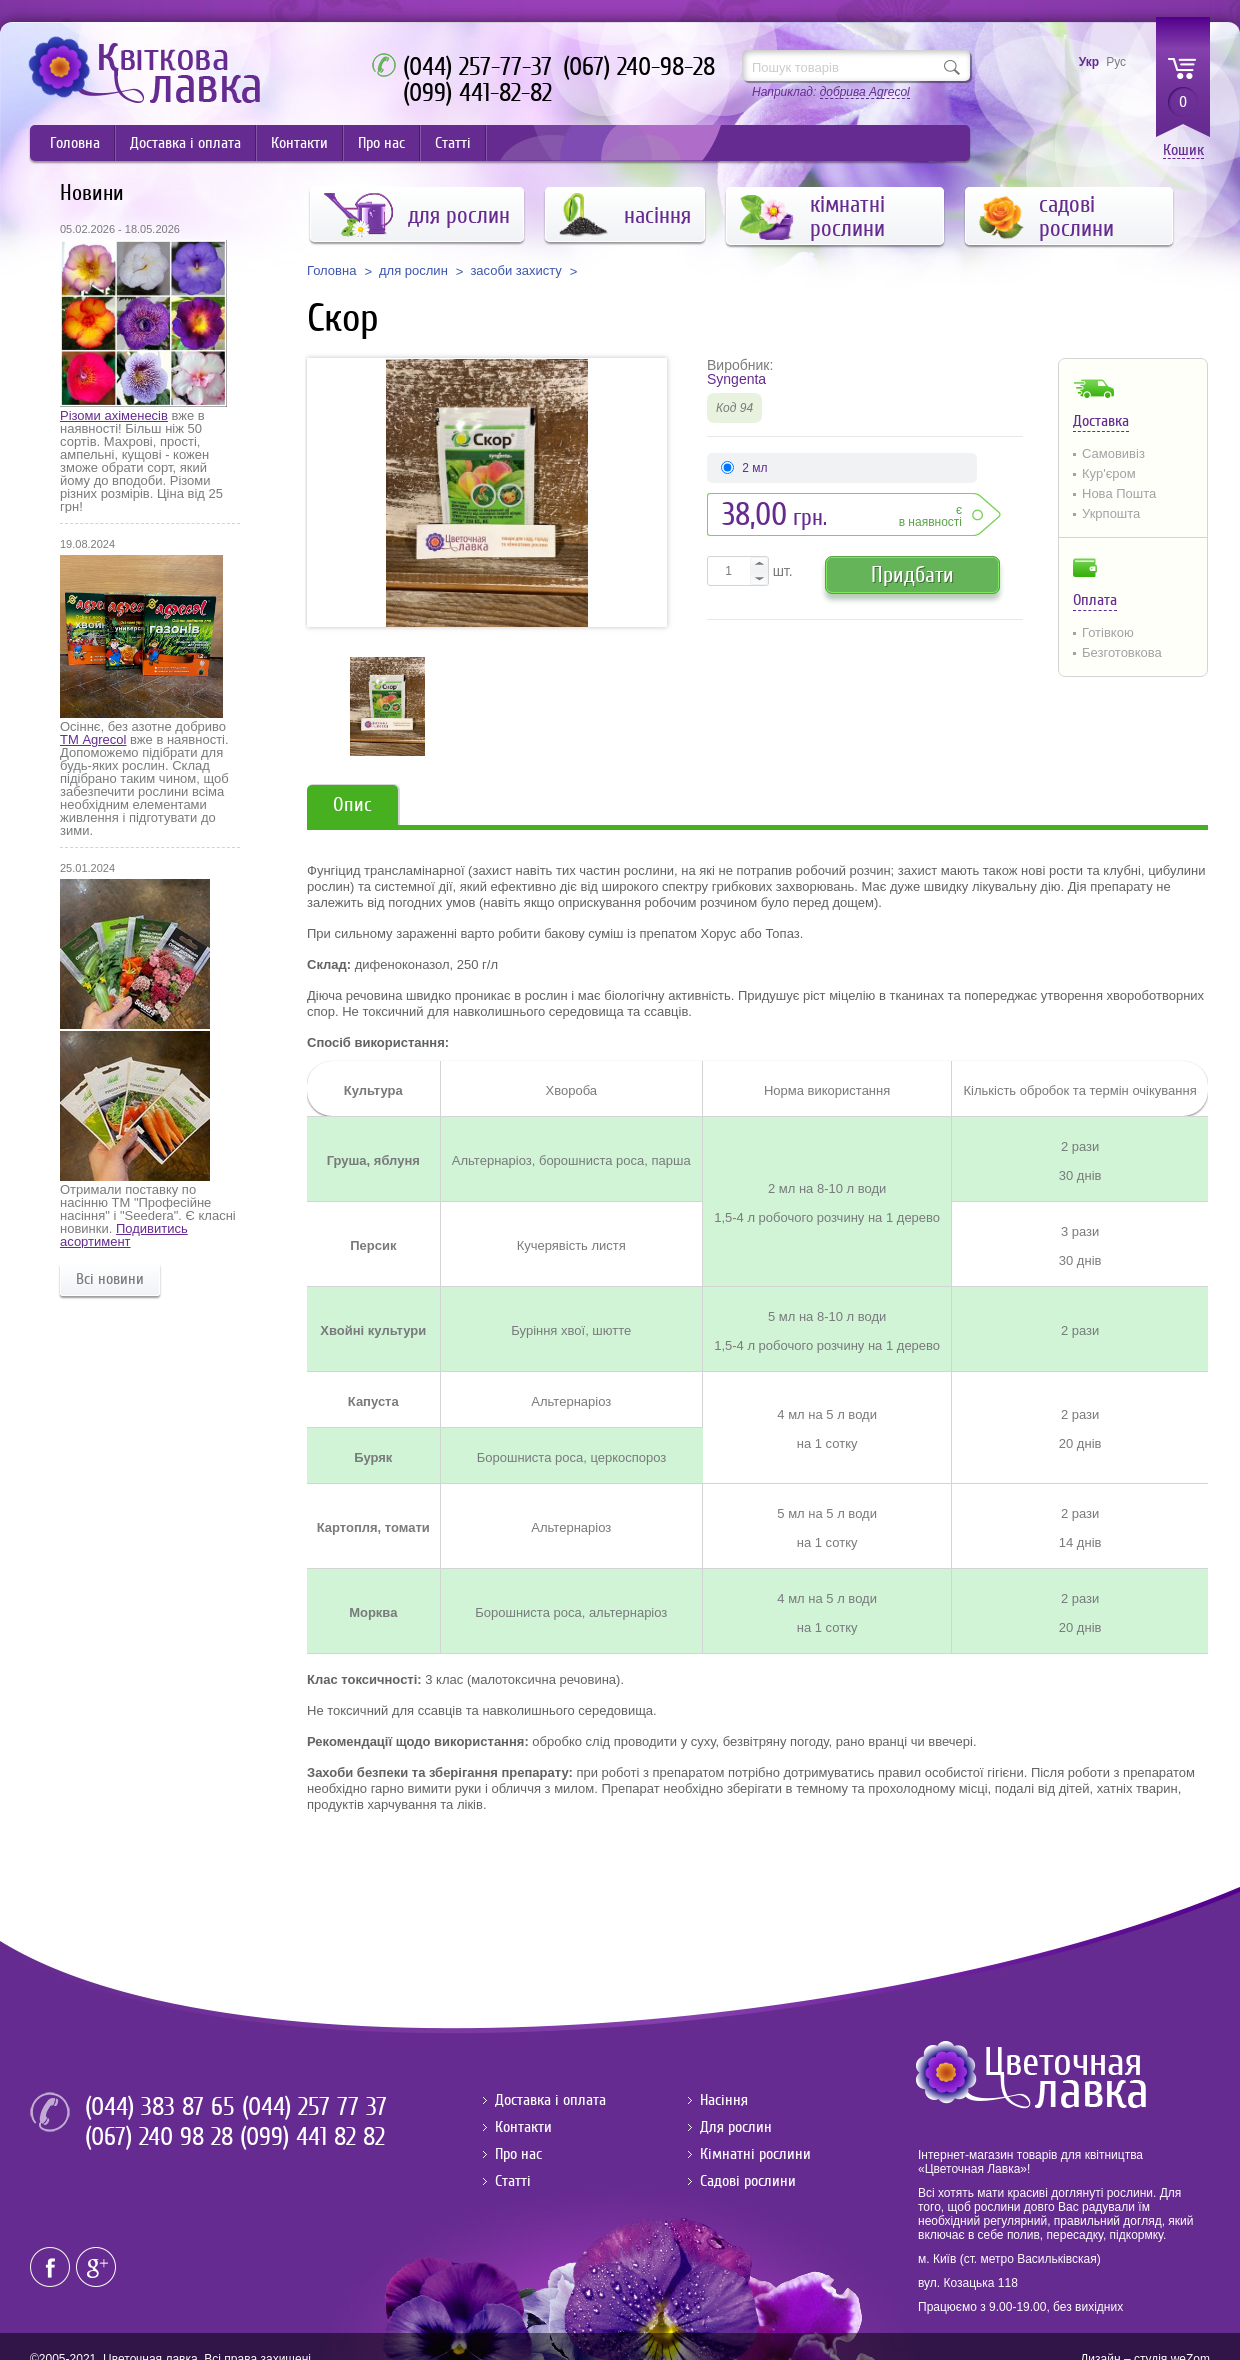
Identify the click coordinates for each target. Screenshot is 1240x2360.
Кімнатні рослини (755, 2154)
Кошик (1183, 150)
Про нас (381, 143)
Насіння (724, 2100)
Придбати (912, 574)
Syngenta (736, 379)
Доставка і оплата (185, 143)
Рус (1116, 62)
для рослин (413, 271)
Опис (352, 804)
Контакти (299, 143)
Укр (1089, 62)
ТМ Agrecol (93, 739)
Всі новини (110, 1279)
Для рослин (736, 2127)
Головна (75, 143)
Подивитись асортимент (124, 1235)
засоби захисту (515, 271)
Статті (453, 143)
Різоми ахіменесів (114, 415)
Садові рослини (748, 2181)
